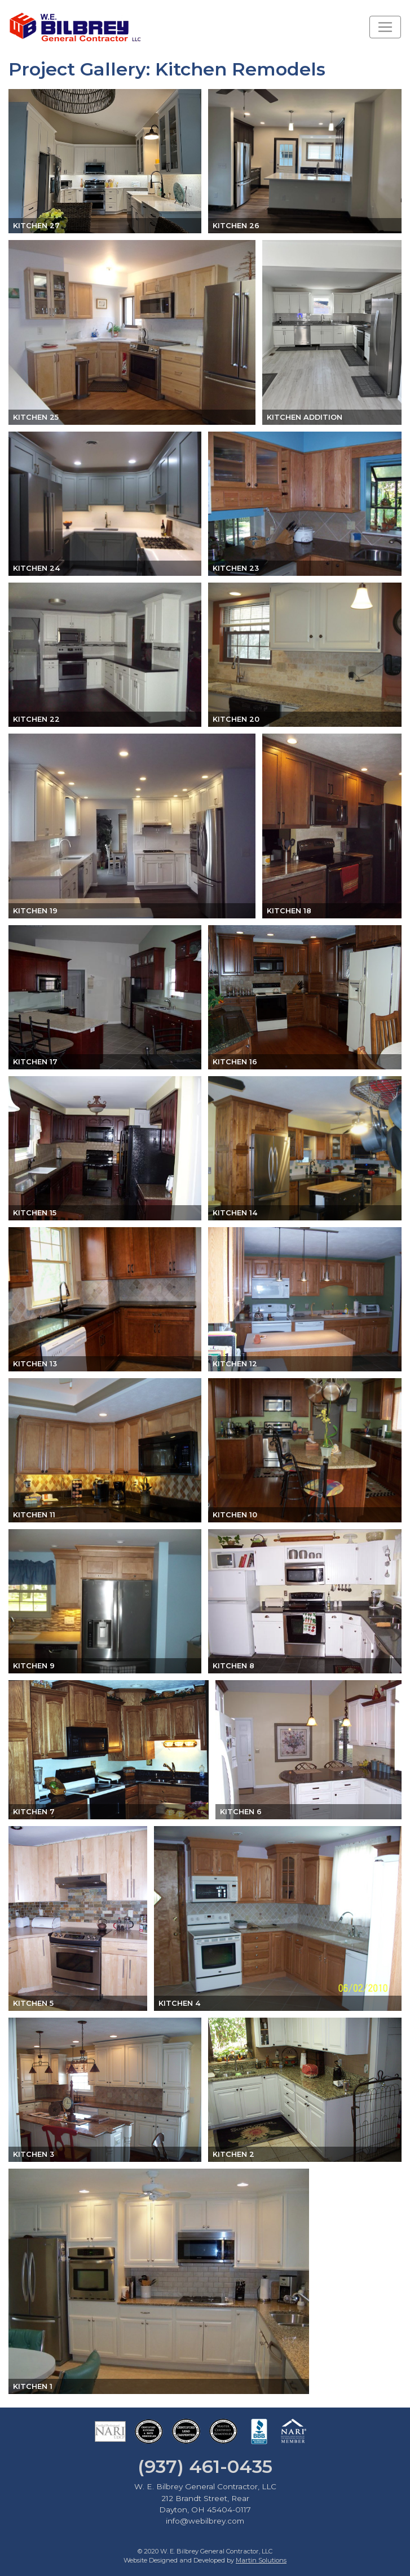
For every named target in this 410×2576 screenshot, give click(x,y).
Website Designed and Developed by (205, 2560)
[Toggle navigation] (385, 27)
